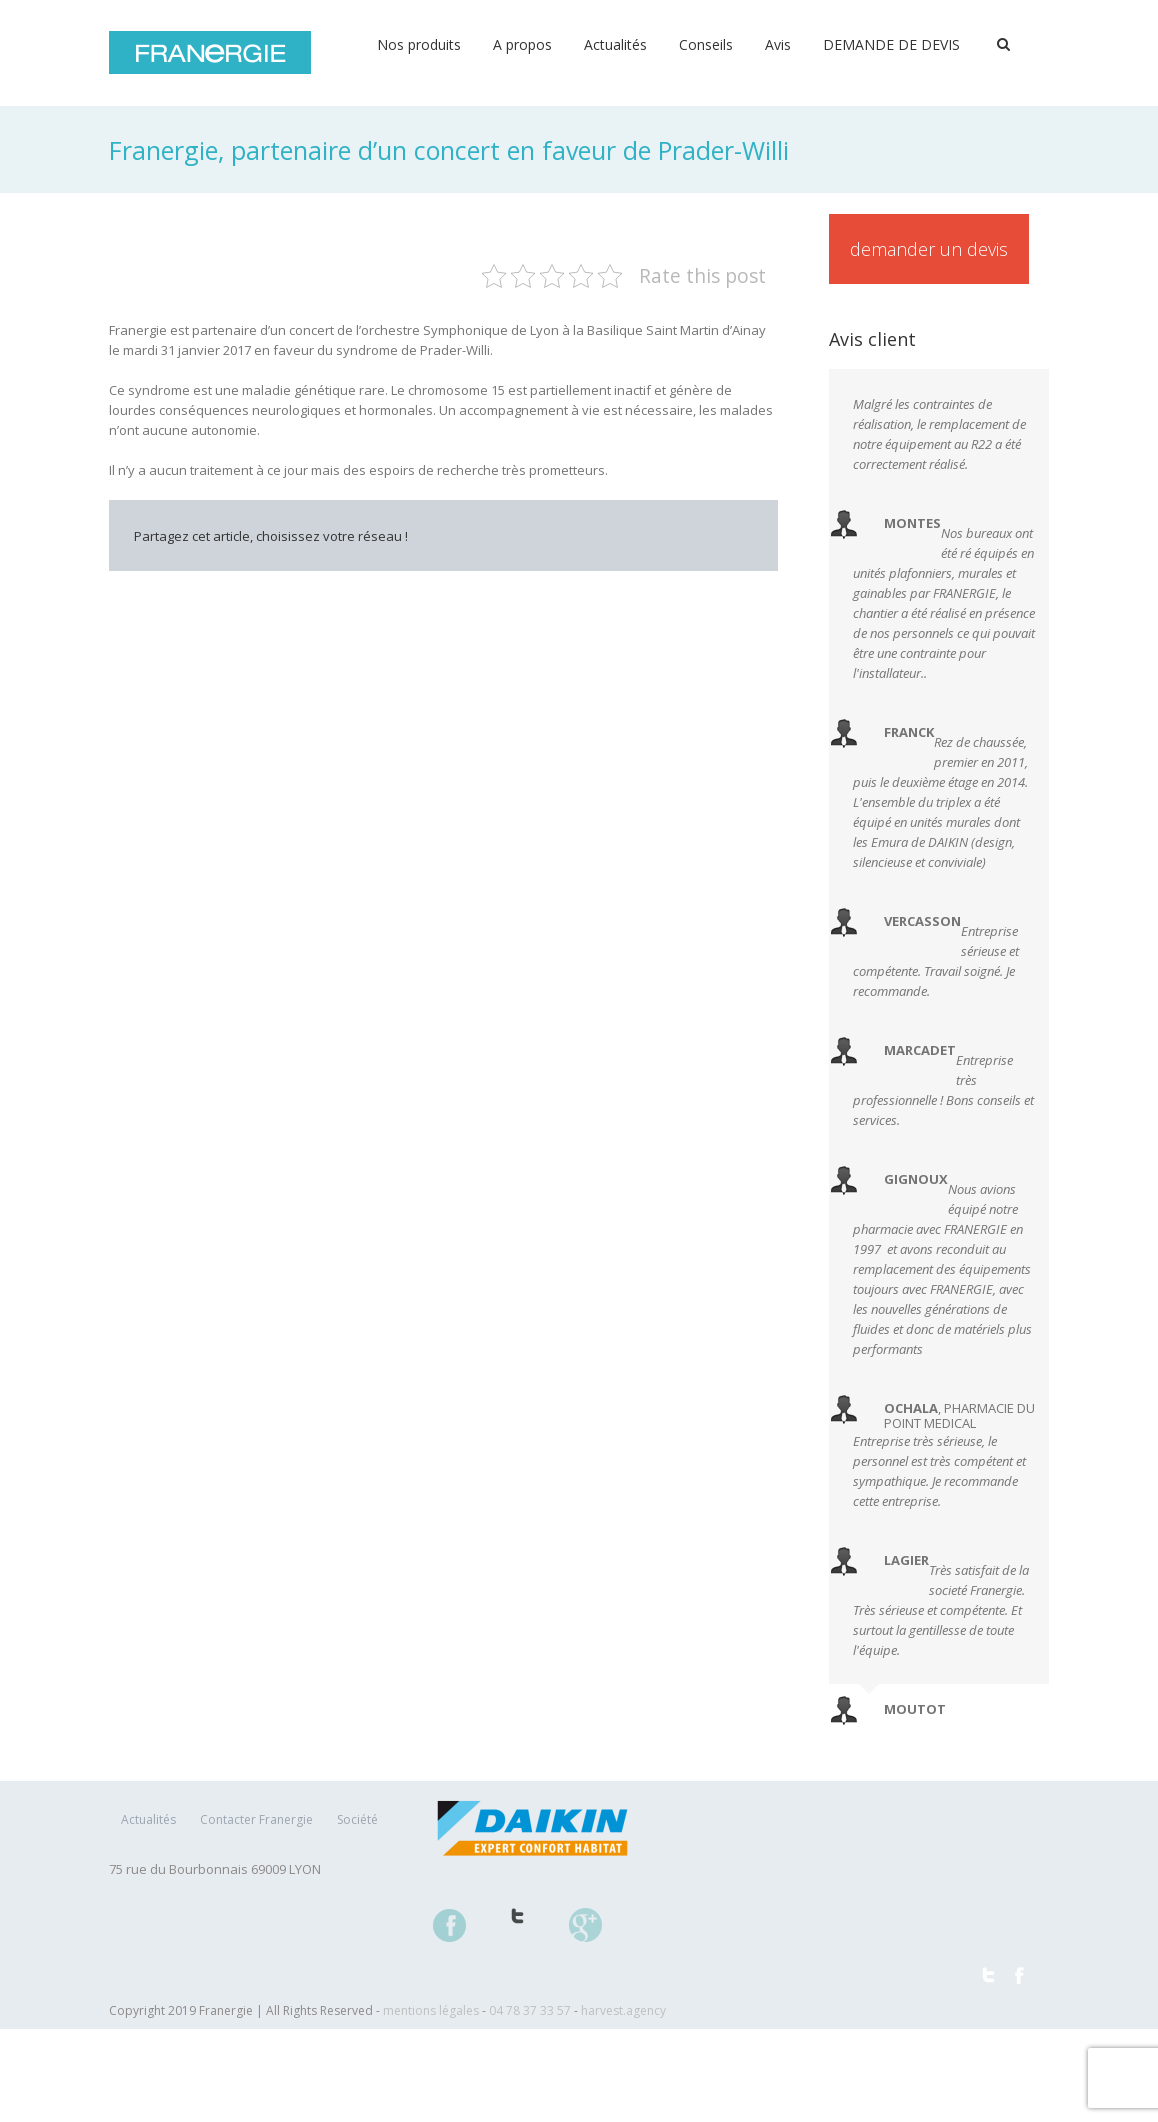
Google (597, 1937)
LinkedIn (506, 580)
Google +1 (644, 591)
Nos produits (419, 44)
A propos (522, 44)
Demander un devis (929, 249)
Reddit (551, 581)
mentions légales (431, 2010)
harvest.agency (623, 2010)
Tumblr (597, 582)
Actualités (615, 44)
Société (357, 1819)
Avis (778, 44)
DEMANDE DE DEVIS (891, 44)
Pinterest (692, 584)
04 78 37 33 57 (530, 2010)
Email (739, 583)
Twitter (463, 582)
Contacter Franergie (256, 1819)
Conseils (706, 44)
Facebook (423, 591)
